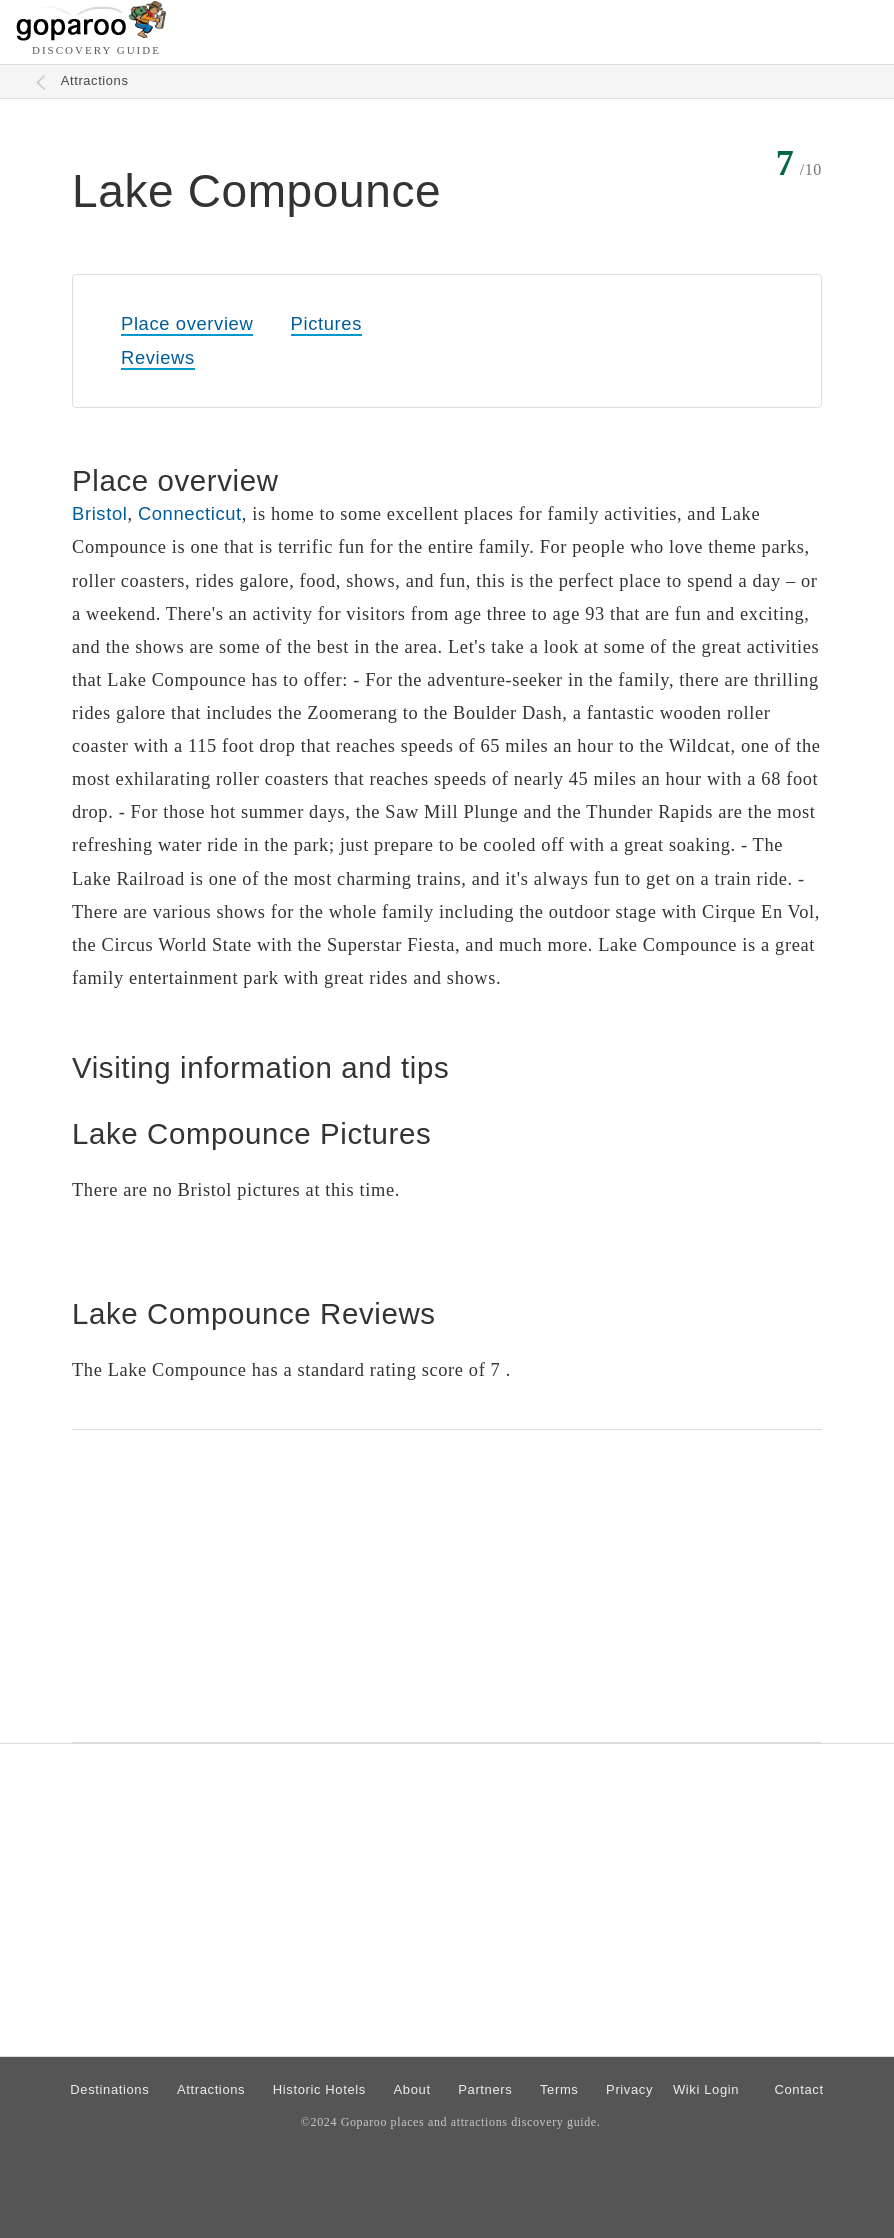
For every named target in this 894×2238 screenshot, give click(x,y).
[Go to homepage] (91, 35)
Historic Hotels (319, 2089)
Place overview (187, 323)
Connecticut (190, 513)
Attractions (95, 80)
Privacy (629, 2089)
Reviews (158, 357)
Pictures (326, 323)
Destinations (109, 2089)
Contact (798, 2089)
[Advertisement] (447, 1586)
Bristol (99, 513)
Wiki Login (706, 2089)
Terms (559, 2089)
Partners (485, 2089)
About (412, 2089)
